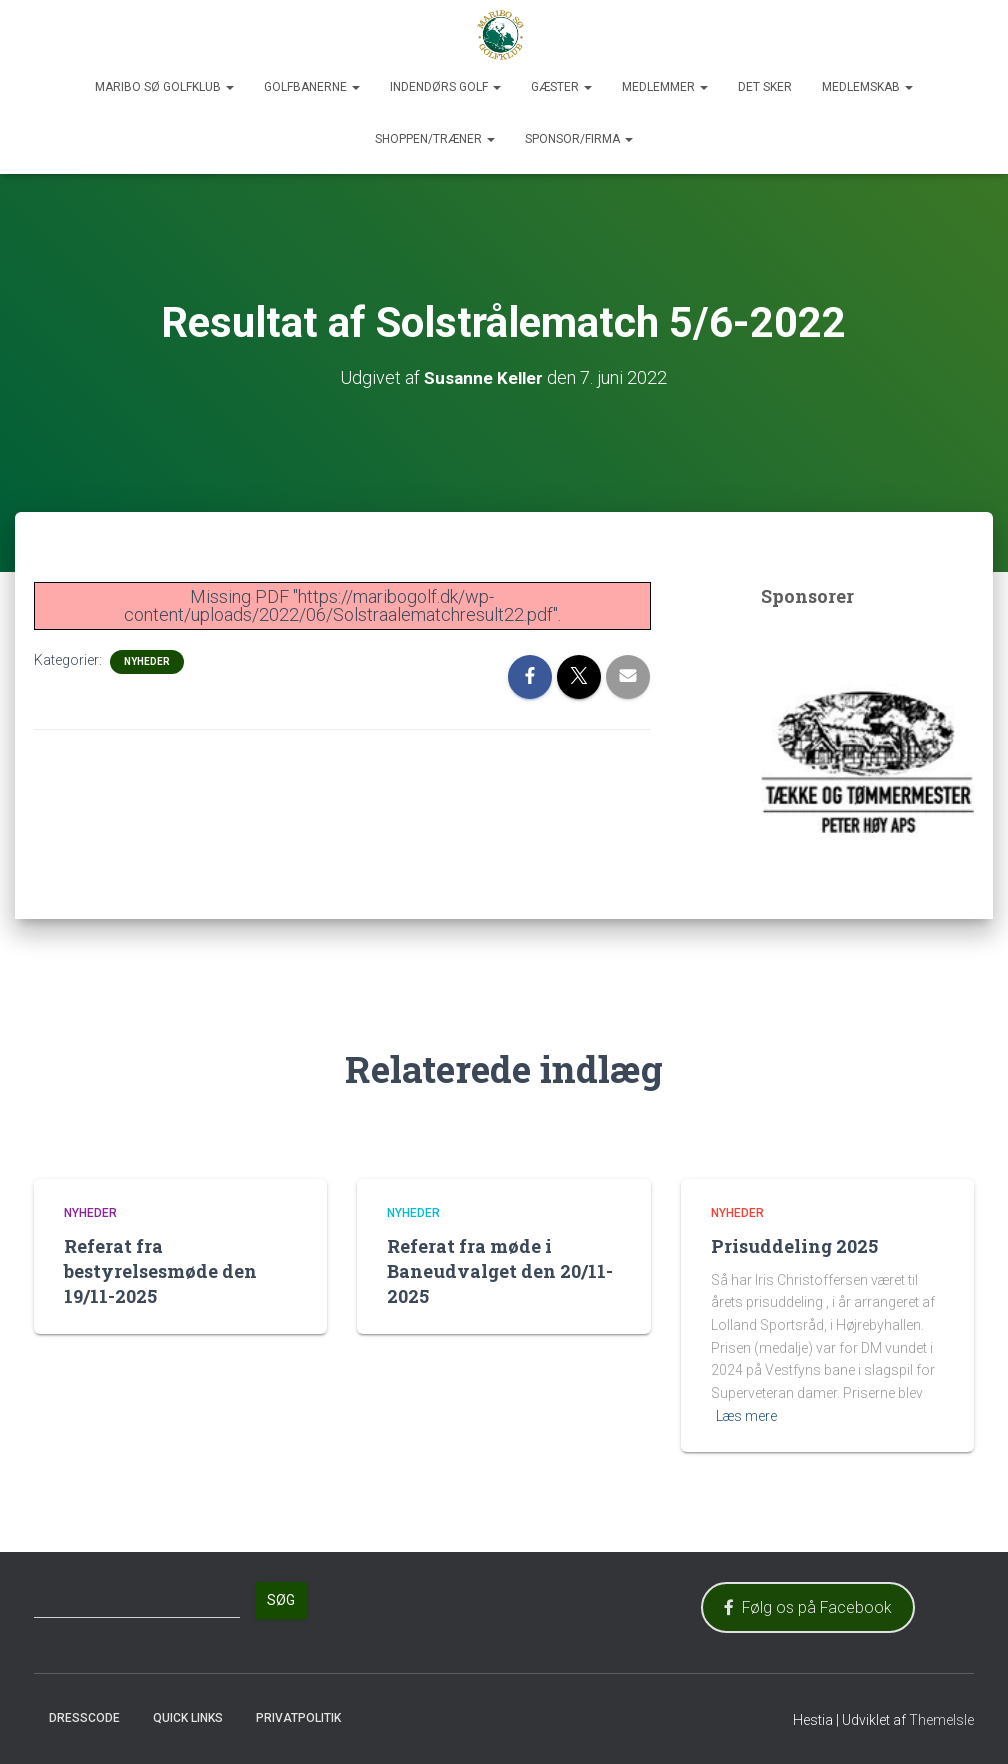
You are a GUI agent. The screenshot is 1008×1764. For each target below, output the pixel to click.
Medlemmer (665, 87)
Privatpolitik (298, 1717)
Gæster (561, 87)
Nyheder (147, 661)
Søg (281, 1600)
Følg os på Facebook (808, 1606)
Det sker (765, 87)
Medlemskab (867, 87)
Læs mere (746, 1415)
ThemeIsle (941, 1719)
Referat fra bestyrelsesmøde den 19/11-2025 (160, 1270)
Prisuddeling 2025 (794, 1245)
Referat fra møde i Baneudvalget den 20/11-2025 (500, 1270)
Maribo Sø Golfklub (164, 87)
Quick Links (188, 1717)
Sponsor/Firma (579, 139)
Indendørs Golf (445, 87)
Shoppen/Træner (435, 139)
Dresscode (84, 1717)
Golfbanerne (312, 87)
